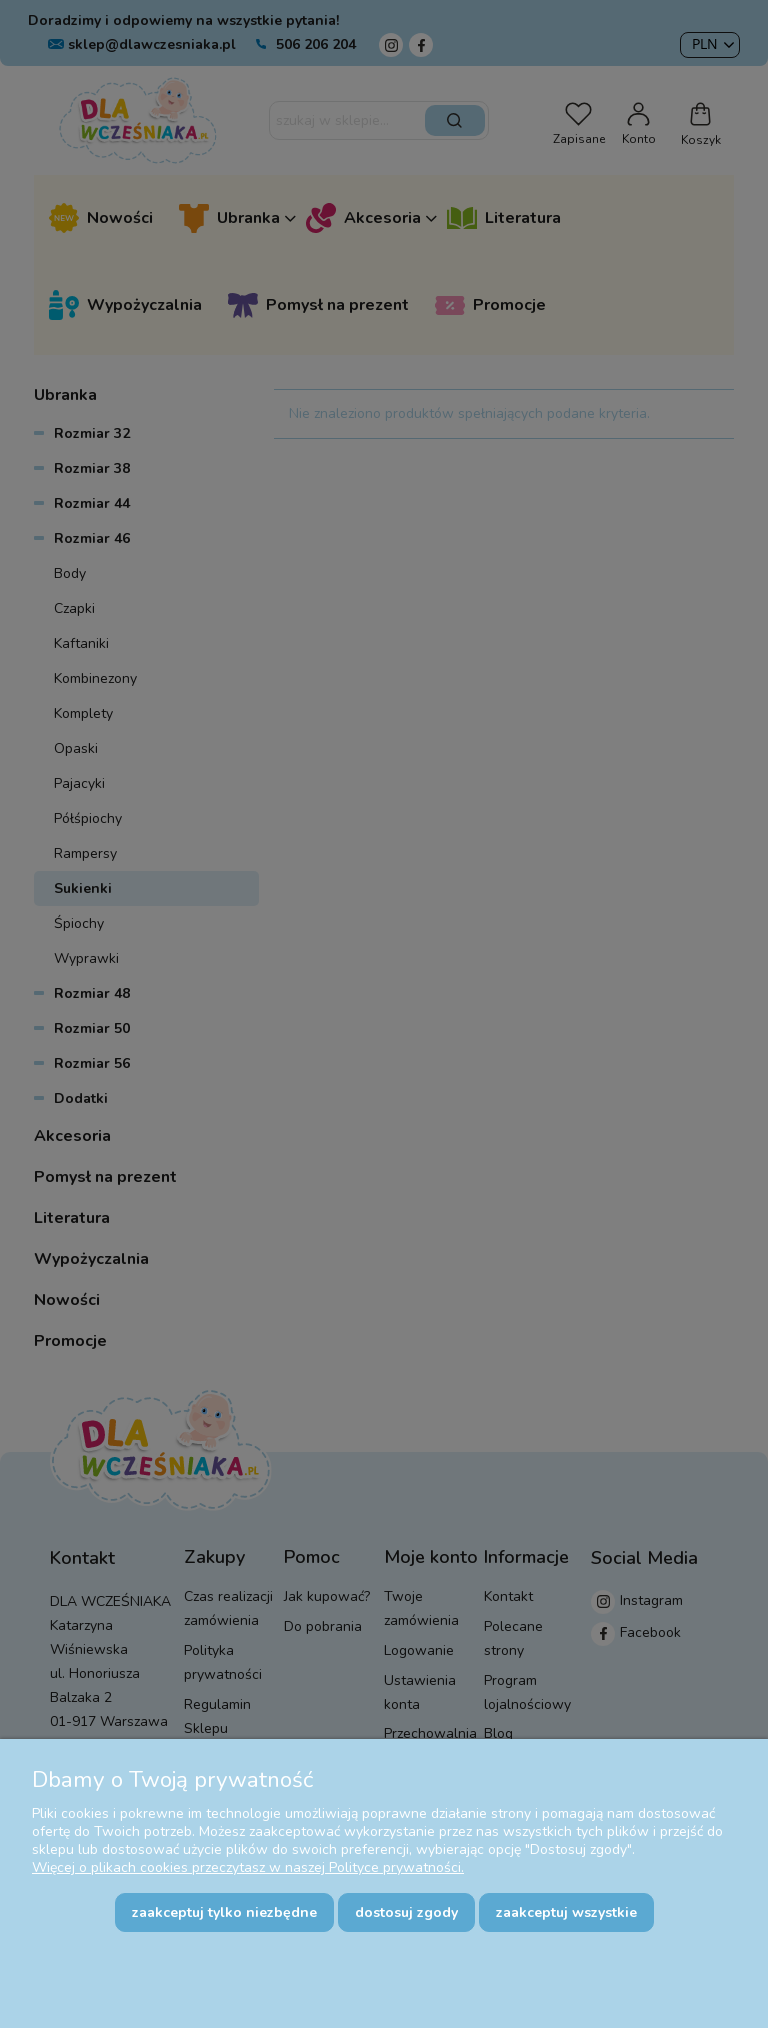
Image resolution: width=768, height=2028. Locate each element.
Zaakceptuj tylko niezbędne (224, 1912)
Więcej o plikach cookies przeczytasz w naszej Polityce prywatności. (248, 1867)
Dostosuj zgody (406, 1912)
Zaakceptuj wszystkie (566, 1912)
